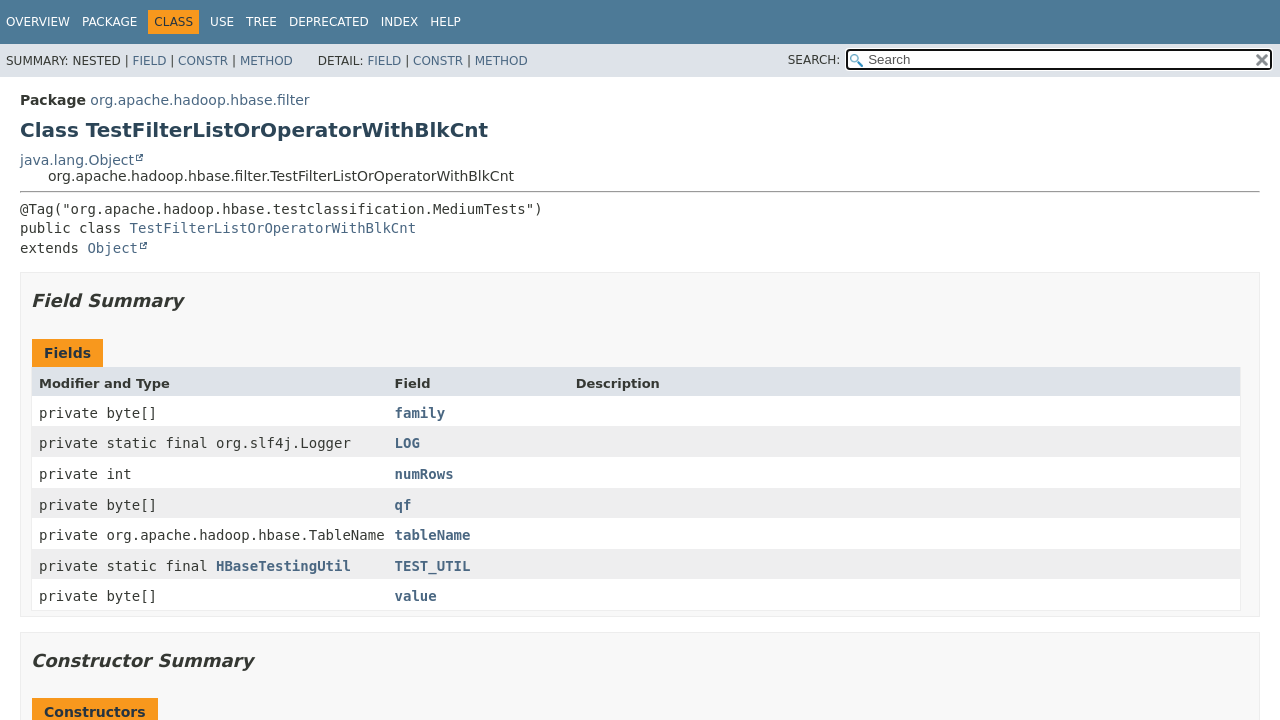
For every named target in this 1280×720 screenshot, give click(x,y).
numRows (424, 474)
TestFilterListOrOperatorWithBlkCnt (273, 228)
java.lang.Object (77, 160)
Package (109, 22)
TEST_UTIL (433, 566)
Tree (261, 22)
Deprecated (329, 22)
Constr (203, 61)
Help (445, 22)
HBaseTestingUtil (283, 566)
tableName (433, 535)
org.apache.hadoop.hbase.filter (199, 100)
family (420, 413)
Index (400, 22)
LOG (407, 443)
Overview (38, 22)
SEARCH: (814, 60)
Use (222, 22)
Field (149, 61)
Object (112, 248)
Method (266, 61)
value (416, 596)
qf (403, 505)
